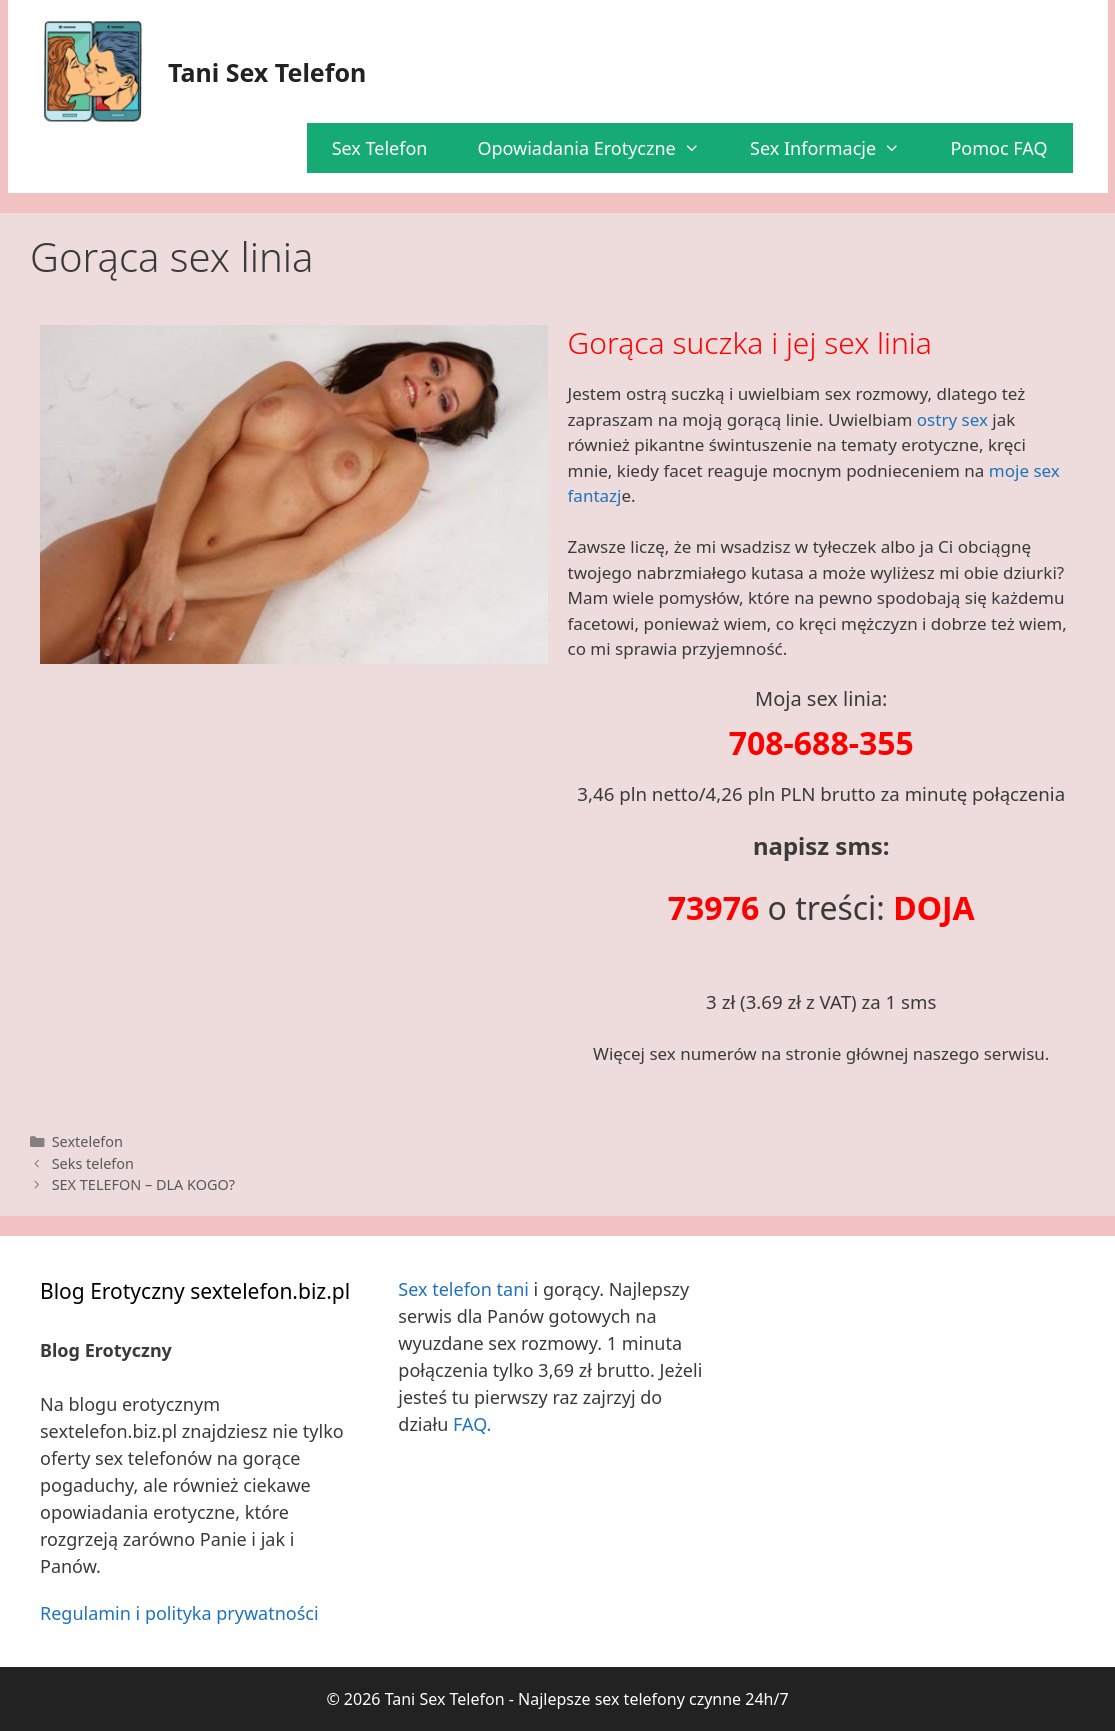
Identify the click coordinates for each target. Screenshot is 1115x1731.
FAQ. (472, 1424)
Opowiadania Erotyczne (601, 148)
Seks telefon (93, 1163)
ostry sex (952, 419)
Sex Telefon (380, 148)
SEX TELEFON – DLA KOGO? (143, 1184)
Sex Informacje (837, 148)
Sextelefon (87, 1141)
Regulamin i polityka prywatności (179, 1613)
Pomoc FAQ (998, 148)
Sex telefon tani (463, 1289)
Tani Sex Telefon (267, 72)
